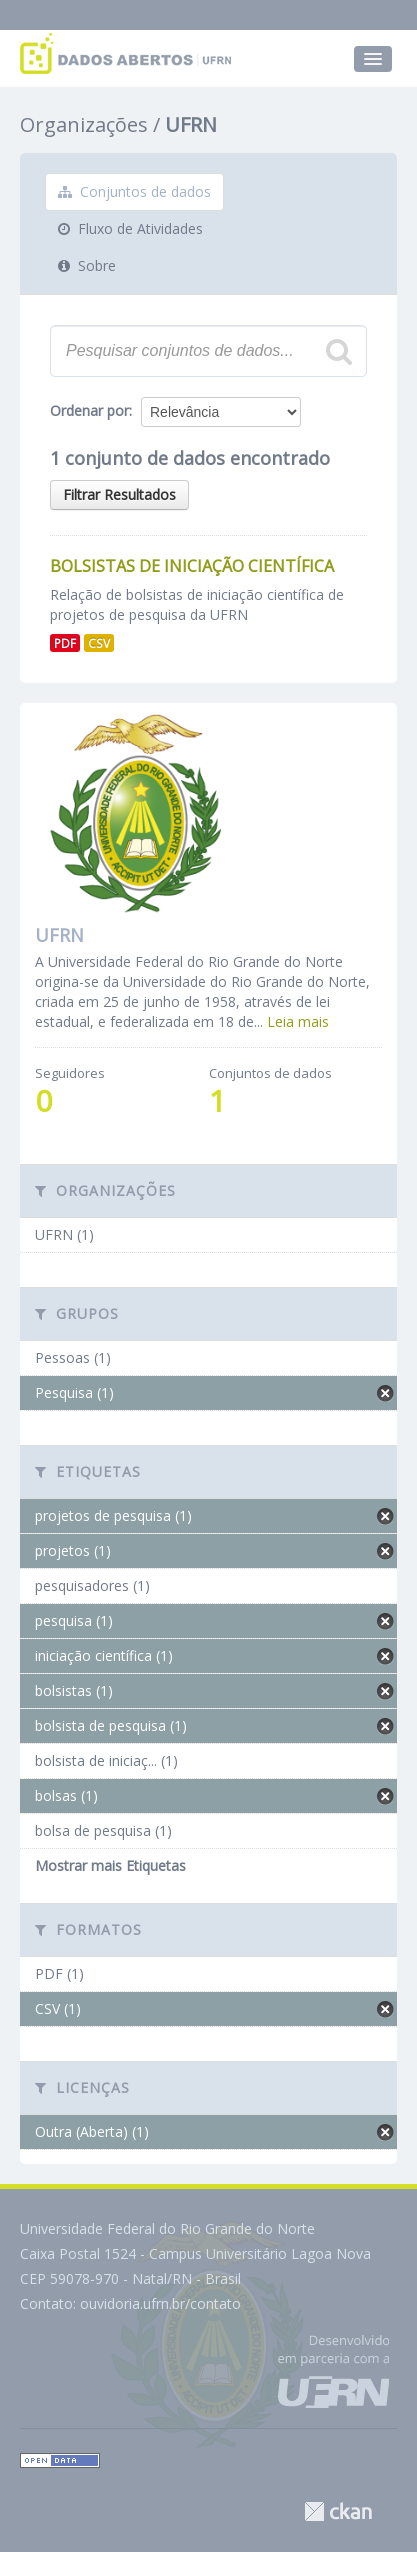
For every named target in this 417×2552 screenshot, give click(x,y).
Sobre (87, 265)
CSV (99, 643)
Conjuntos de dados (134, 191)
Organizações (84, 124)
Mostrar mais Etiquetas (110, 1865)
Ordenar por (89, 410)
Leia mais (298, 1021)
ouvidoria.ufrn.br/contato (160, 2303)
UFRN (191, 124)
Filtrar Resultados (119, 494)
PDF (65, 643)
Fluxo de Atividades (130, 228)
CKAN (338, 2511)
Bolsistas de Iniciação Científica (192, 566)
